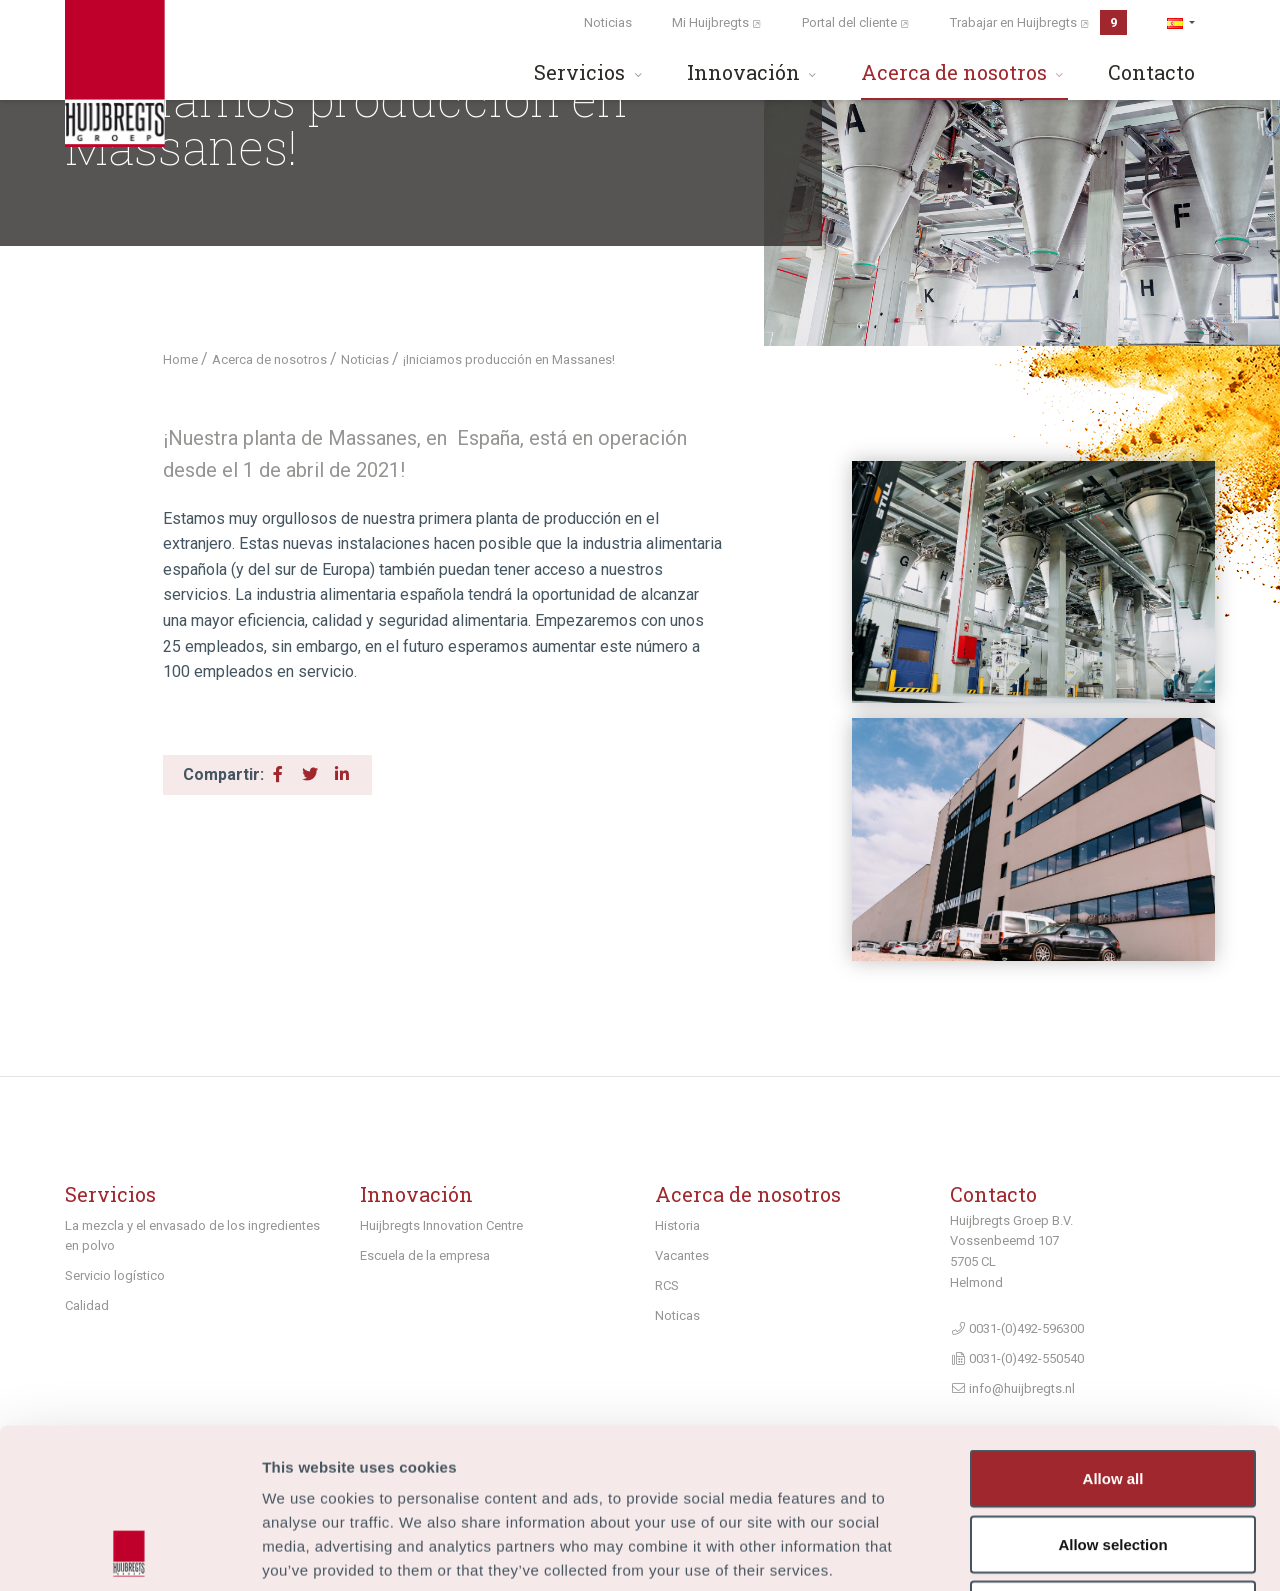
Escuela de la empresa (425, 1255)
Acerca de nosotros (964, 72)
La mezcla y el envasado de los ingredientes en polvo (192, 1235)
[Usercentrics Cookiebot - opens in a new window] (129, 1552)
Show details (1049, 1551)
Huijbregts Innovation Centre (441, 1225)
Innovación (754, 72)
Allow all (1113, 1328)
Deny (1113, 1459)
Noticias (608, 22)
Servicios (590, 72)
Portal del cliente (856, 22)
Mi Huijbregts (717, 22)
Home (182, 359)
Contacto (1151, 72)
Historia (677, 1225)
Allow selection (1112, 1394)
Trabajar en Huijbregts (1038, 22)
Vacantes (682, 1255)
